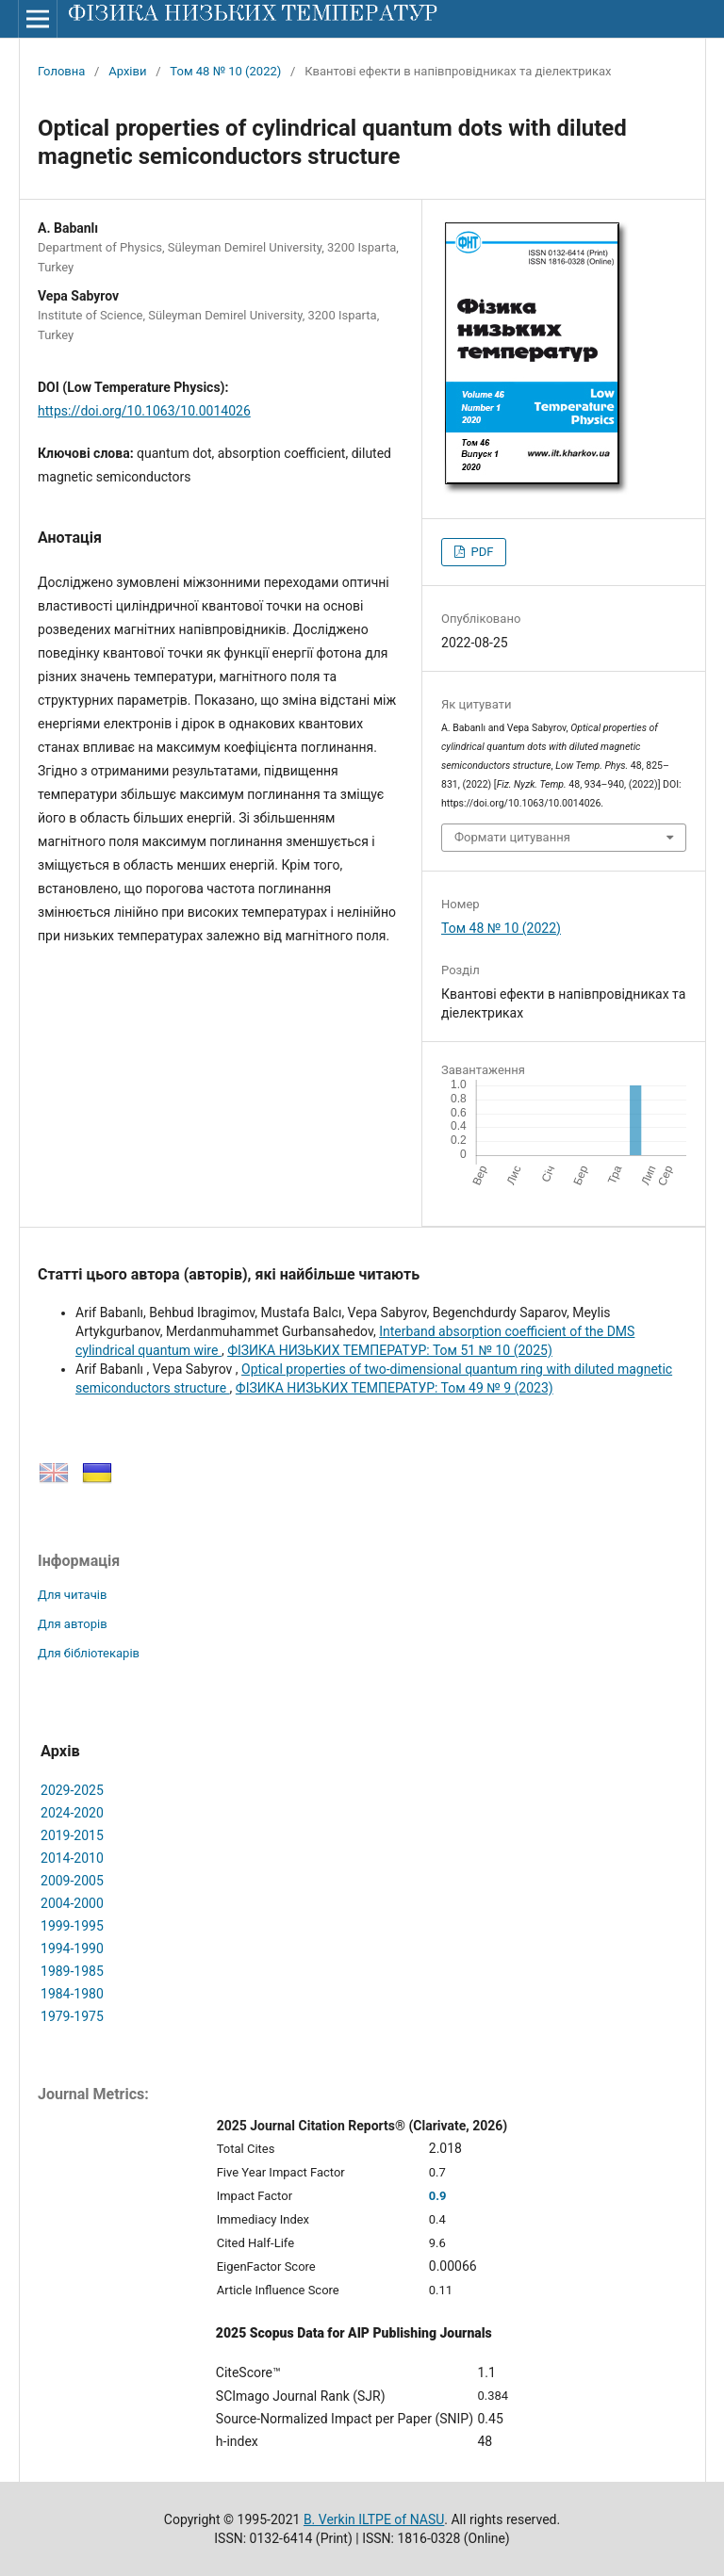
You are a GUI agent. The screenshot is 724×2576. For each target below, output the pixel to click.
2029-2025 (72, 1790)
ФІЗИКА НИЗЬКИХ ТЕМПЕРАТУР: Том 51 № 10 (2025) (389, 1350)
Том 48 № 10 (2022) (225, 71)
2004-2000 (72, 1903)
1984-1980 (72, 1993)
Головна (61, 71)
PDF (480, 552)
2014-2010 (72, 1858)
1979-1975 (72, 2016)
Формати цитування (512, 837)
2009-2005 (72, 1880)
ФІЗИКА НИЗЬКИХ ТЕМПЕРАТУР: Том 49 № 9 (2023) (394, 1387)
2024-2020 (72, 1812)
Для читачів (72, 1595)
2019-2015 (72, 1835)
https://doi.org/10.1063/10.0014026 (144, 410)
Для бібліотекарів (89, 1653)
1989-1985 (72, 1971)
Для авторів (72, 1624)
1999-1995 (72, 1925)
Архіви (127, 71)
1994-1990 (72, 1948)
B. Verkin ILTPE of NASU (374, 2519)
